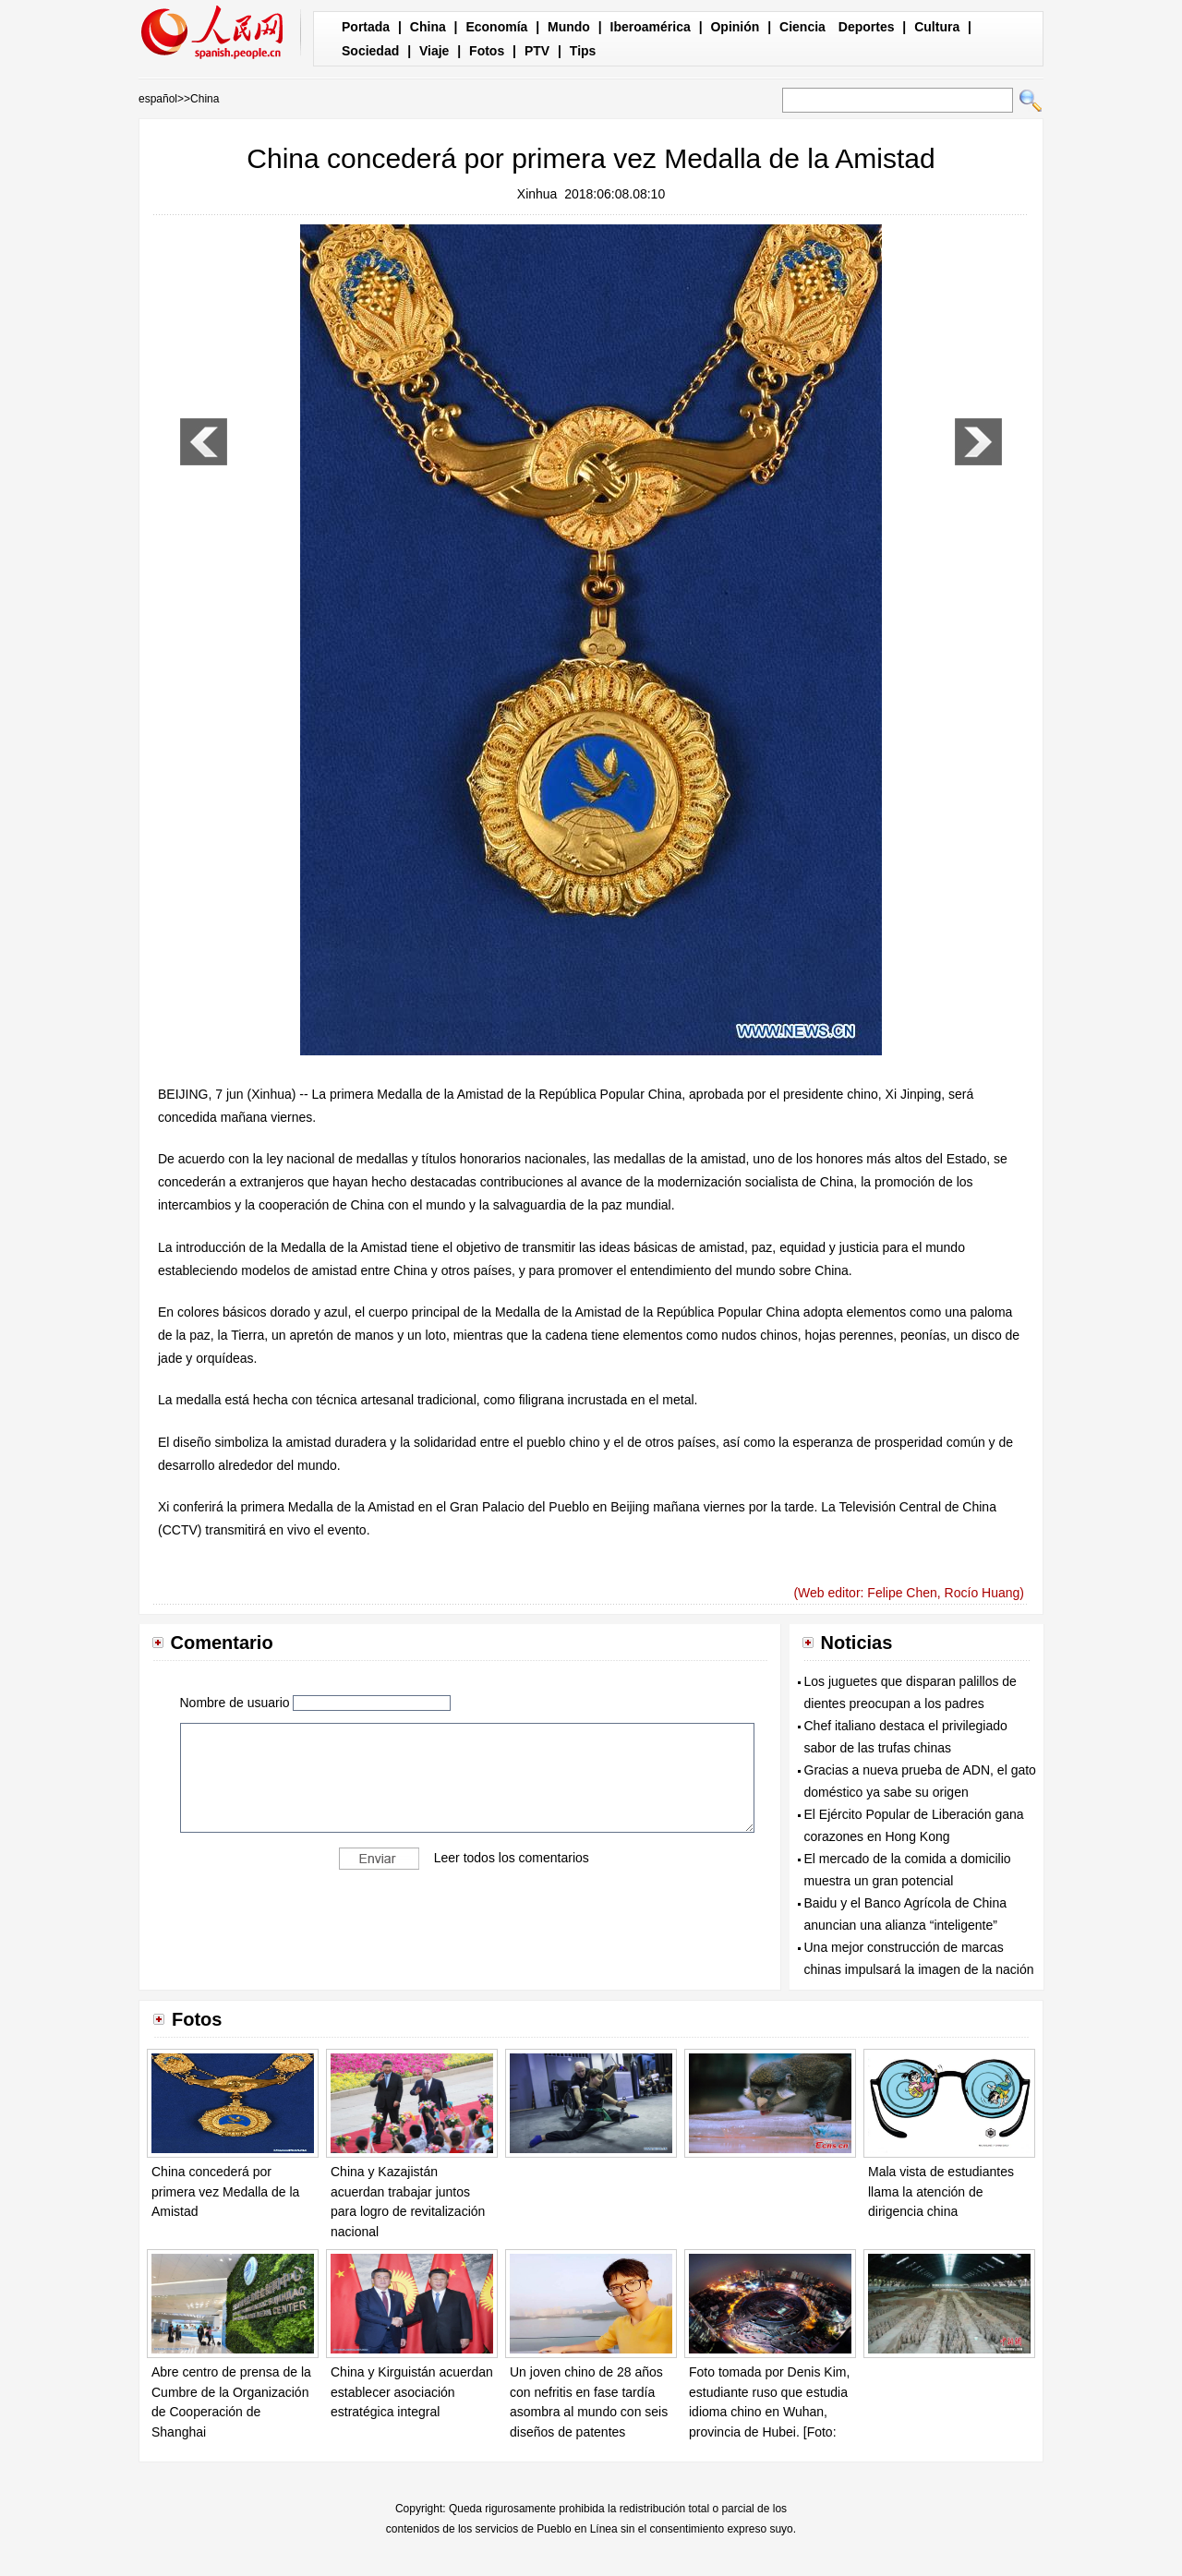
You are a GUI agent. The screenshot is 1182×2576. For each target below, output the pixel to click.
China (428, 26)
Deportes (866, 26)
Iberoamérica (650, 26)
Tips (583, 50)
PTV (537, 50)
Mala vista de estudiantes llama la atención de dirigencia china (941, 2191)
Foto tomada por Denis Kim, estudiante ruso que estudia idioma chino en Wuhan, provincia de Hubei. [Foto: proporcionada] (769, 2412)
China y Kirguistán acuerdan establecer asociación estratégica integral (412, 2392)
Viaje (434, 50)
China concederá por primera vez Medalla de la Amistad (225, 2191)
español (158, 98)
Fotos (486, 50)
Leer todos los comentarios (511, 1857)
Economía (496, 26)
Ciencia (802, 26)
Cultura (936, 26)
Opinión (734, 26)
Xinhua (537, 194)
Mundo (569, 26)
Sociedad (370, 50)
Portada (366, 26)
